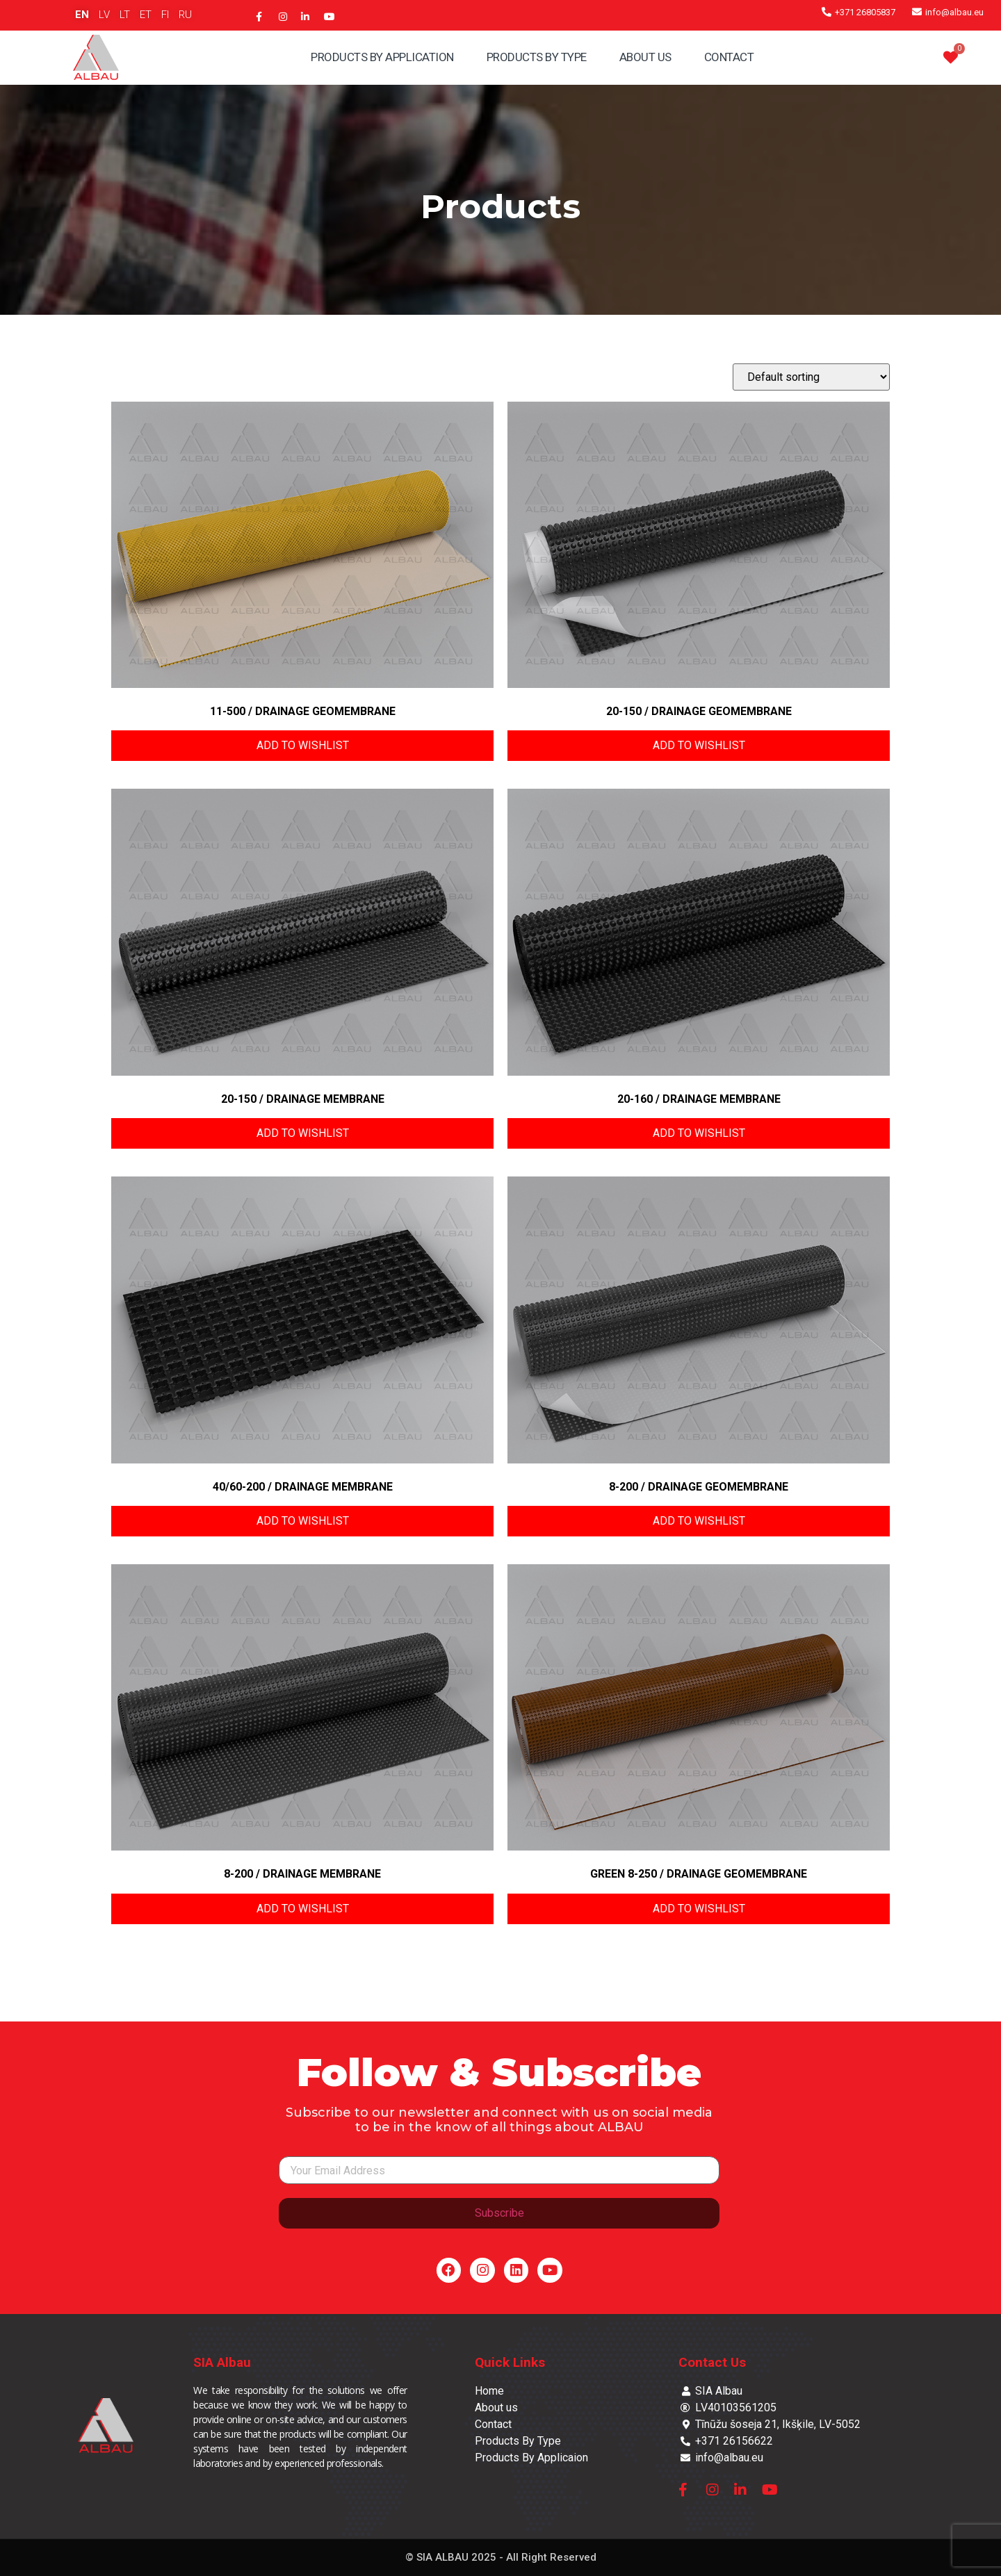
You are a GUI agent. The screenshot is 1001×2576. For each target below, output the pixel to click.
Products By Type (537, 57)
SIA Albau (222, 2362)
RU (185, 14)
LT (125, 14)
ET (146, 14)
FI (165, 14)
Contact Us (712, 2362)
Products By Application (382, 57)
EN (82, 14)
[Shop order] (811, 377)
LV (104, 14)
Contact (729, 57)
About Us (645, 57)
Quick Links (510, 2362)
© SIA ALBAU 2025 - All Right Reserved (500, 2557)
